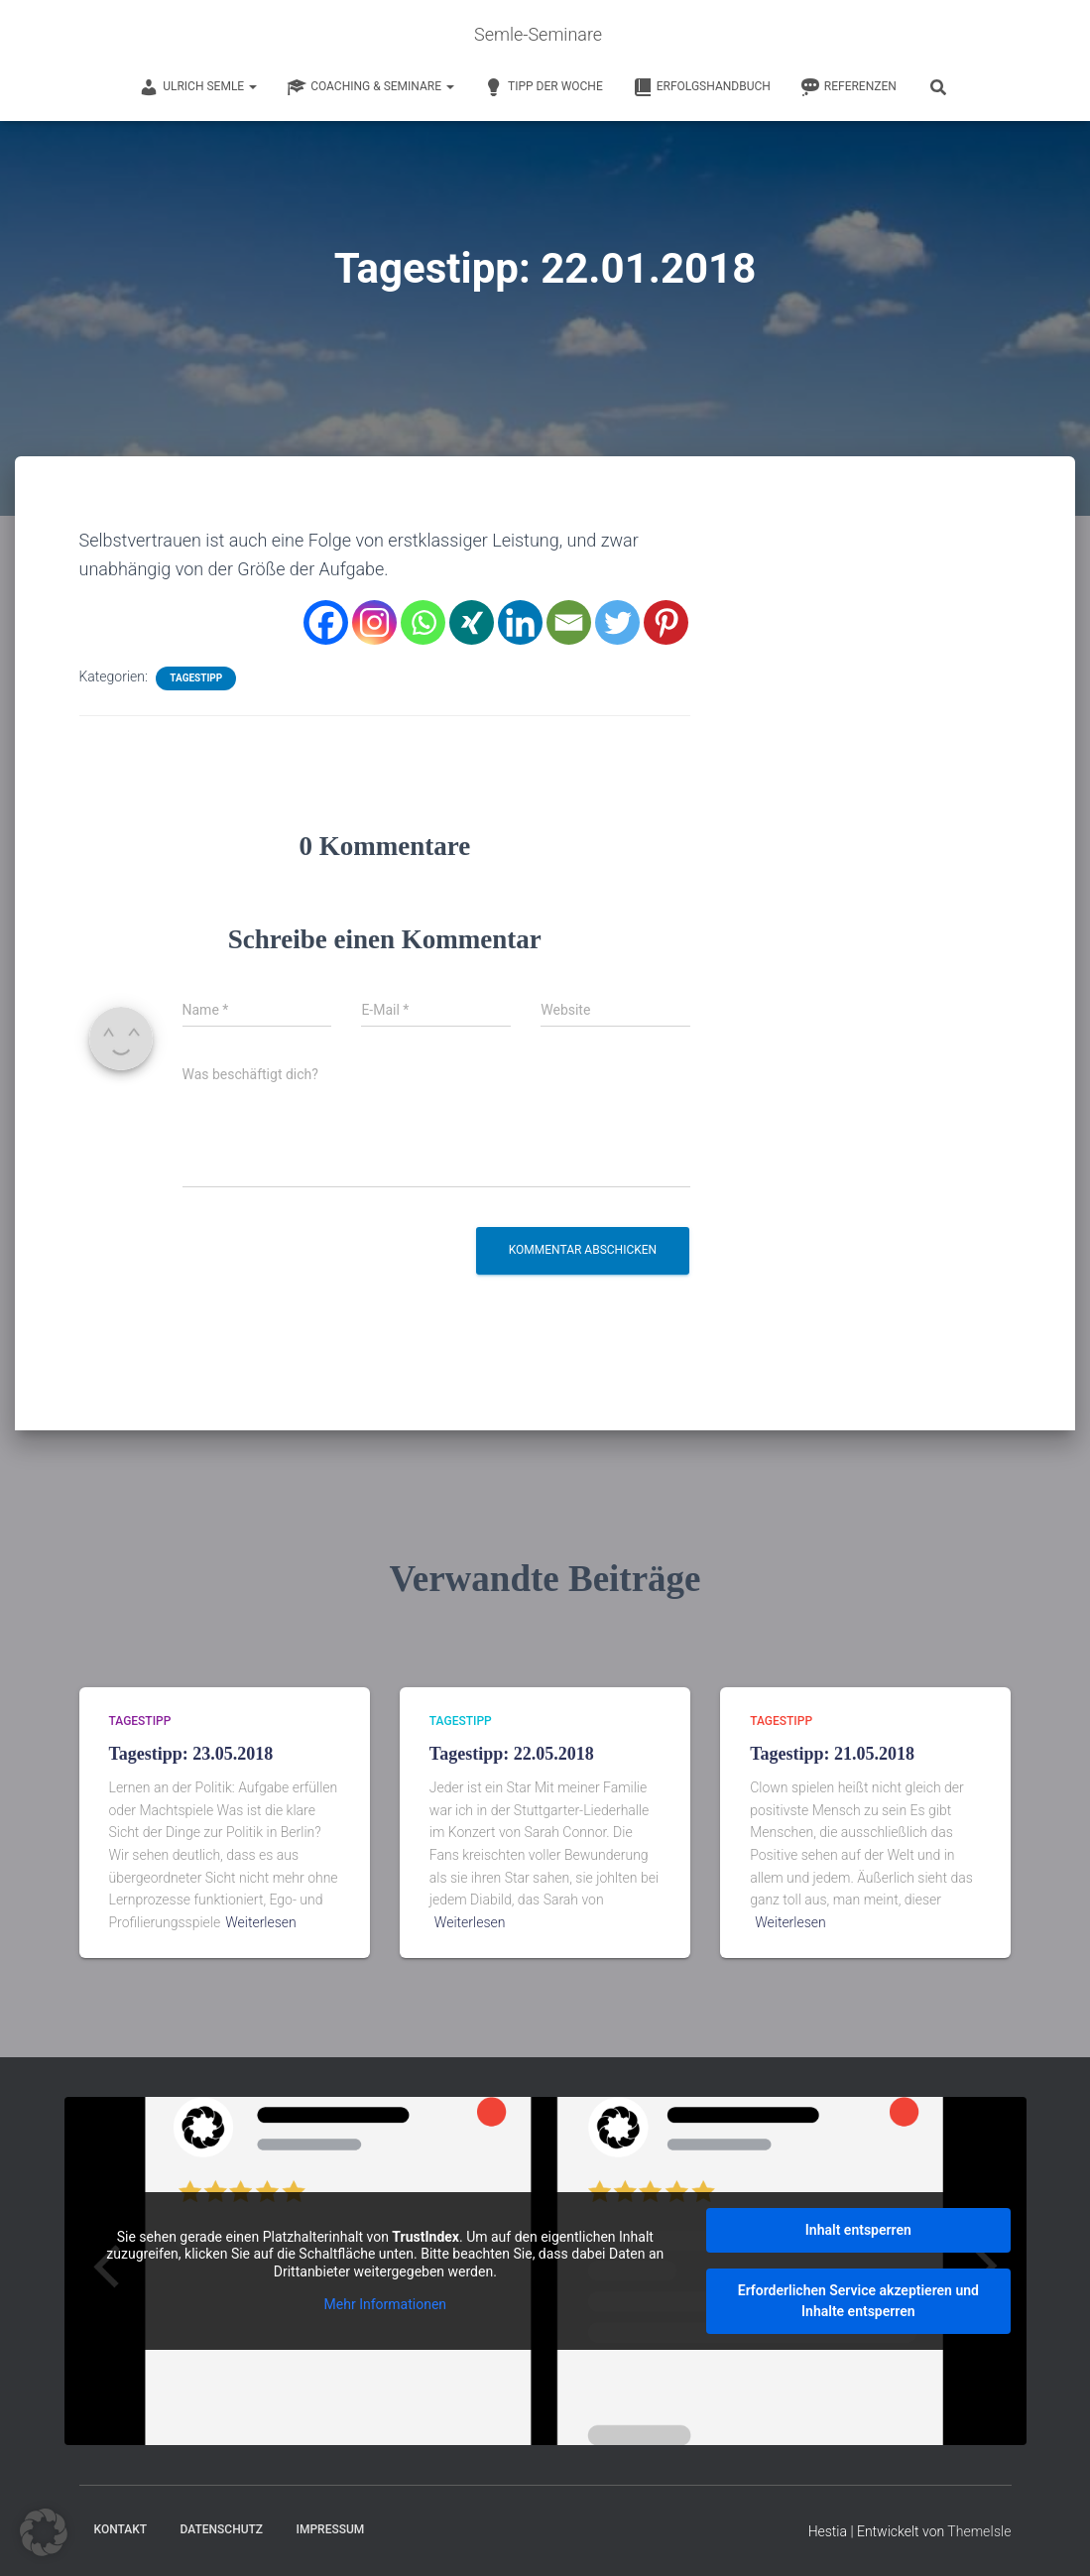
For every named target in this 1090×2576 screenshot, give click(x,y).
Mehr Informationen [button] (384, 2304)
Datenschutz (222, 2529)
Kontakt (121, 2529)
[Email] (568, 622)
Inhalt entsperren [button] (857, 2230)
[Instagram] (374, 622)
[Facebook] (325, 622)
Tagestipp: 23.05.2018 (191, 1754)
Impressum (331, 2529)
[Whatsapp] (423, 622)
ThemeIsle (979, 2531)
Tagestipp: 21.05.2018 (832, 1754)
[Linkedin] (520, 622)
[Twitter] (617, 622)
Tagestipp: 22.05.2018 (511, 1754)
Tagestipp (196, 678)
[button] (43, 2532)
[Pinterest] (666, 622)
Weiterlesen (261, 1922)
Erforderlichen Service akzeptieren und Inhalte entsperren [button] (857, 2300)
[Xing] (471, 622)
